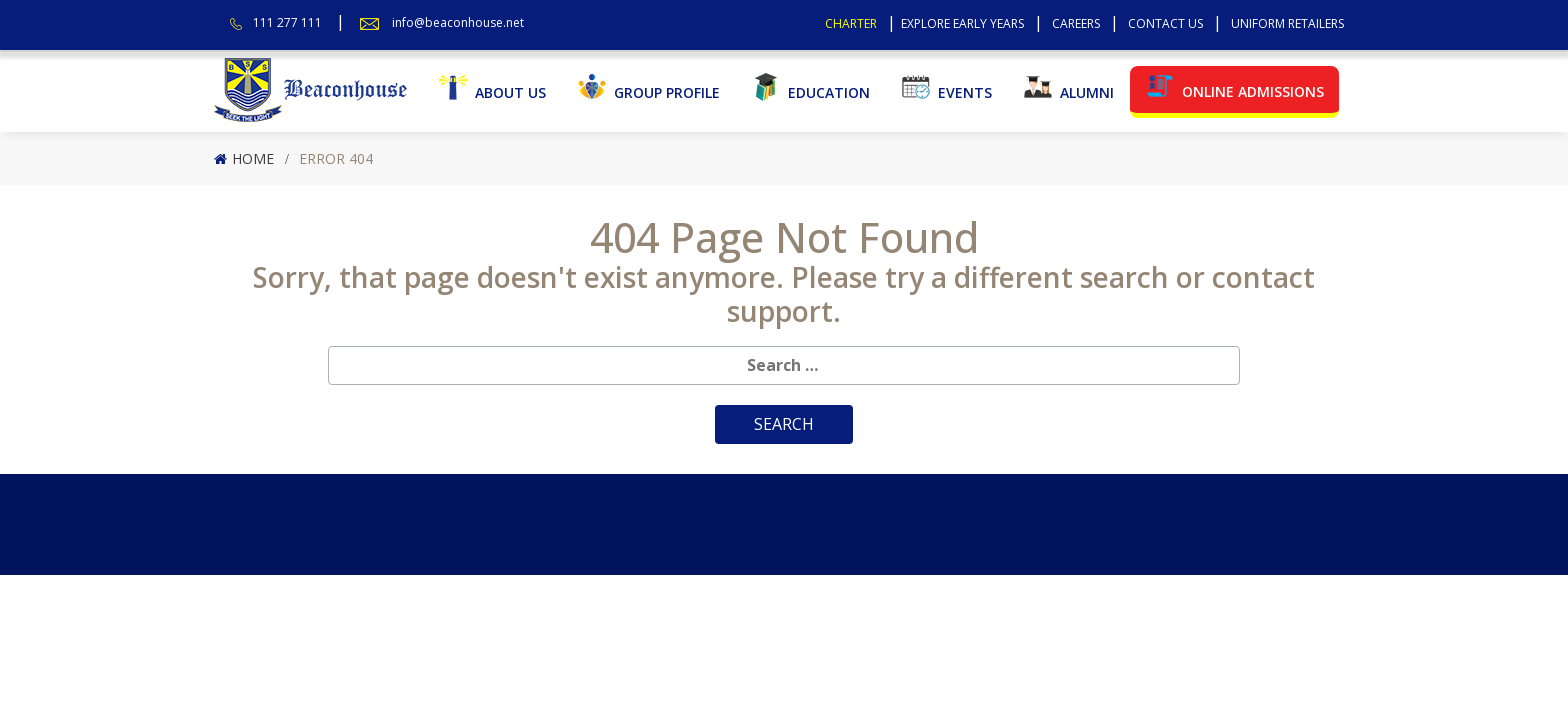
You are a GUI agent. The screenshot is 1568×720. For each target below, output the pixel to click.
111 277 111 (287, 22)
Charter (851, 23)
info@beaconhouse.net (458, 22)
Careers (1076, 23)
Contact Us (1165, 23)
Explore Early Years (962, 23)
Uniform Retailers (1287, 23)
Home (253, 158)
